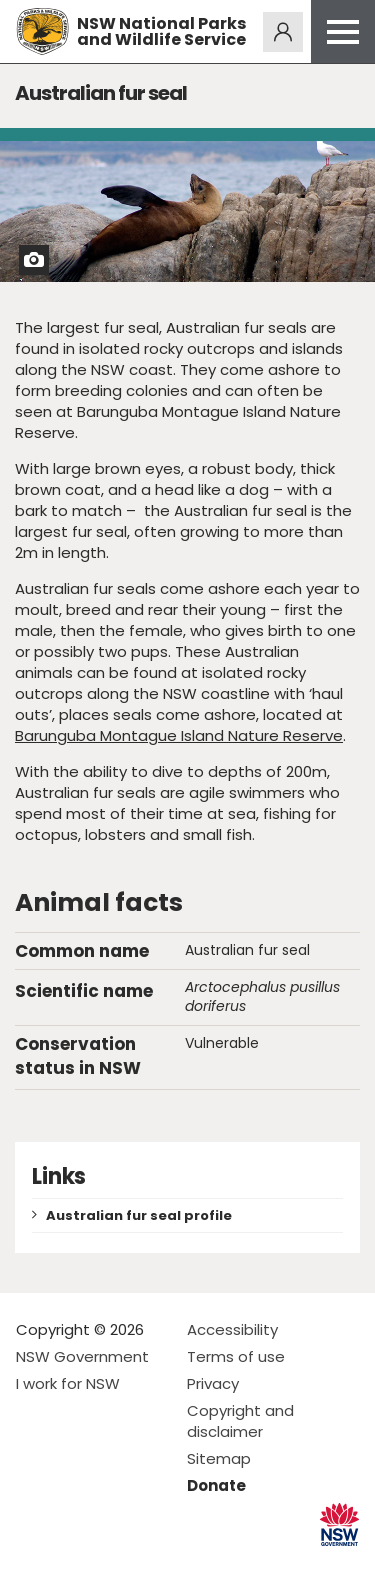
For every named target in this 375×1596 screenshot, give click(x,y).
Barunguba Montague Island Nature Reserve (179, 735)
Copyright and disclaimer (240, 1421)
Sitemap (219, 1458)
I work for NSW (68, 1383)
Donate (216, 1485)
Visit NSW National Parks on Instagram (77, 1564)
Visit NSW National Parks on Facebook (34, 1564)
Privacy (213, 1383)
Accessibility (232, 1329)
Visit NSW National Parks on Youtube (120, 1564)
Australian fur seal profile (139, 1215)
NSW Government (82, 1356)
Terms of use (236, 1356)
